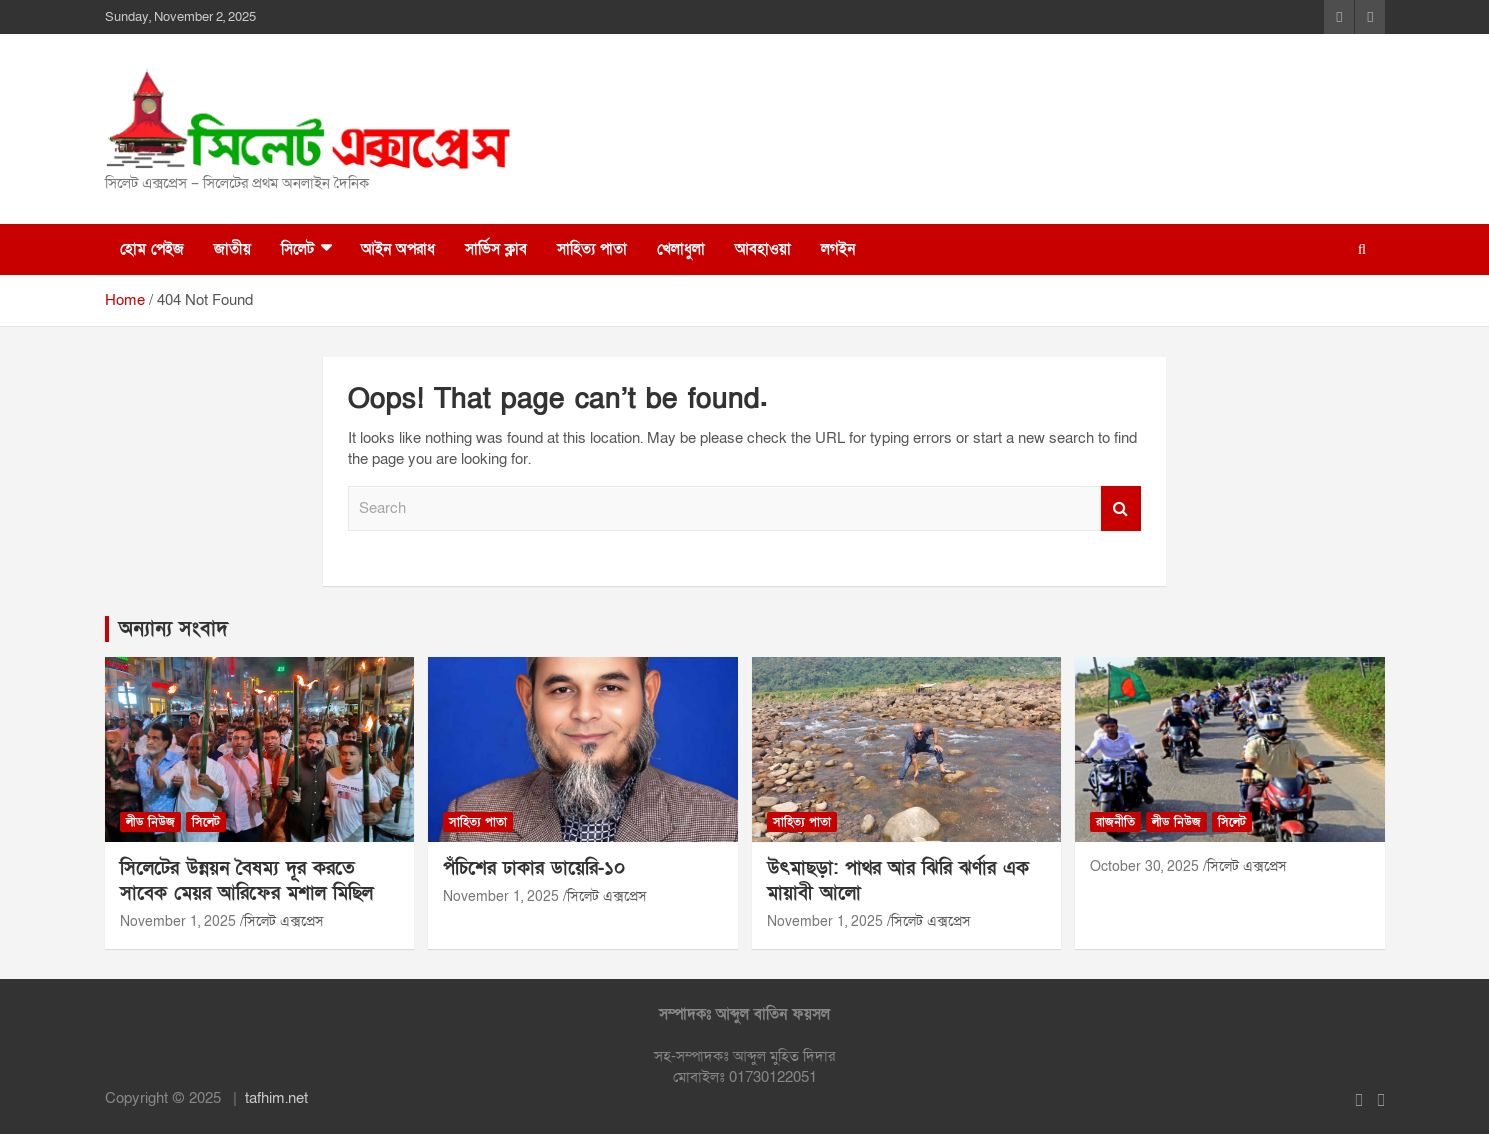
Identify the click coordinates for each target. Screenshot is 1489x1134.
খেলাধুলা (681, 249)
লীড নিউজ (150, 822)
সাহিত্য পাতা (592, 249)
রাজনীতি (1115, 822)
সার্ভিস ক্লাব (496, 249)
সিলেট (297, 249)
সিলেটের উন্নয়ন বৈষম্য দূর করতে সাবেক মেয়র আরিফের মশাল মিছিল (246, 881)
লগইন (838, 249)
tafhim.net (276, 1098)
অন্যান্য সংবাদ (173, 629)
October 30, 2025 (1144, 866)
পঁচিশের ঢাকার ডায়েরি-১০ (534, 868)
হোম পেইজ (152, 249)
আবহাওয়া (763, 249)
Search (1121, 508)
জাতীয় (232, 249)
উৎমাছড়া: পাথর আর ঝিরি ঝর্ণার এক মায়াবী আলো (898, 881)
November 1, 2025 (178, 921)
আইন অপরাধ (398, 249)
